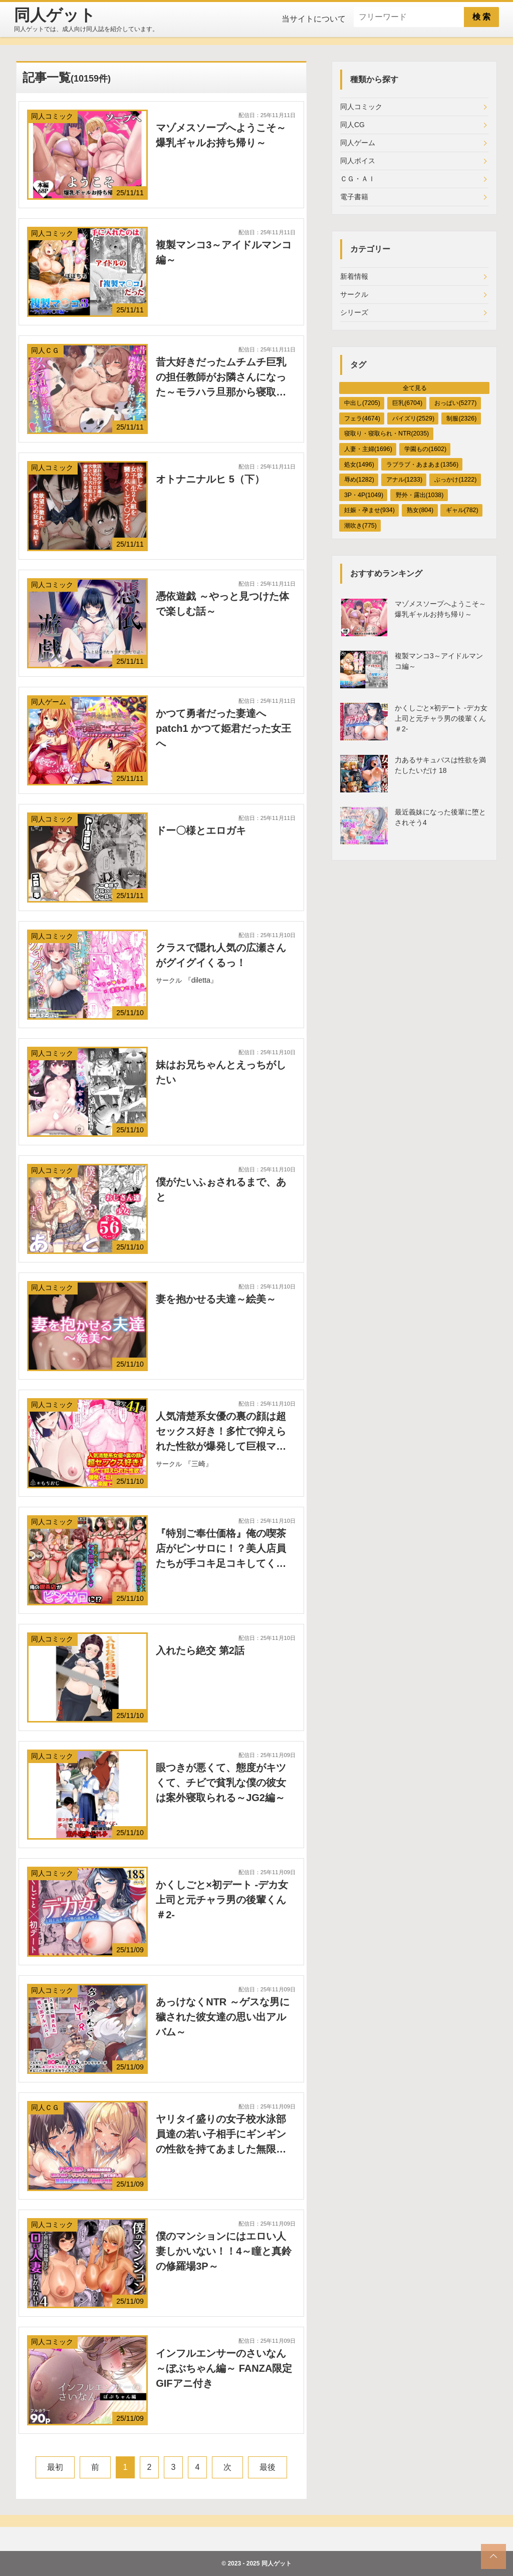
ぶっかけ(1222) (455, 479)
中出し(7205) (362, 402)
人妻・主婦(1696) (368, 449)
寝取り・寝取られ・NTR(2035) (386, 433)
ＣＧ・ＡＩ (357, 179)
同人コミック (361, 107)
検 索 (481, 17)
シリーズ (354, 312)
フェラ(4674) (362, 418)
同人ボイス (357, 161)
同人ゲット (277, 2563)
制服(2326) (461, 418)
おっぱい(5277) (455, 402)
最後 (268, 2467)
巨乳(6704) (407, 402)
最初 (55, 2467)
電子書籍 (354, 197)
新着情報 (354, 276)
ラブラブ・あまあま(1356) (422, 464)
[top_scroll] (493, 2556)
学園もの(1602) (425, 449)
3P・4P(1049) (363, 495)
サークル (354, 294)
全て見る (415, 387)
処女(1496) (359, 464)
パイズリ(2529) (413, 418)
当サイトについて (314, 19)
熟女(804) (420, 510)
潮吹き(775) (360, 525)
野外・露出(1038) (420, 495)
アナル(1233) (404, 479)
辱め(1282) (359, 479)
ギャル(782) (462, 510)
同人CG (352, 125)
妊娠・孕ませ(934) (369, 510)
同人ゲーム (357, 143)
